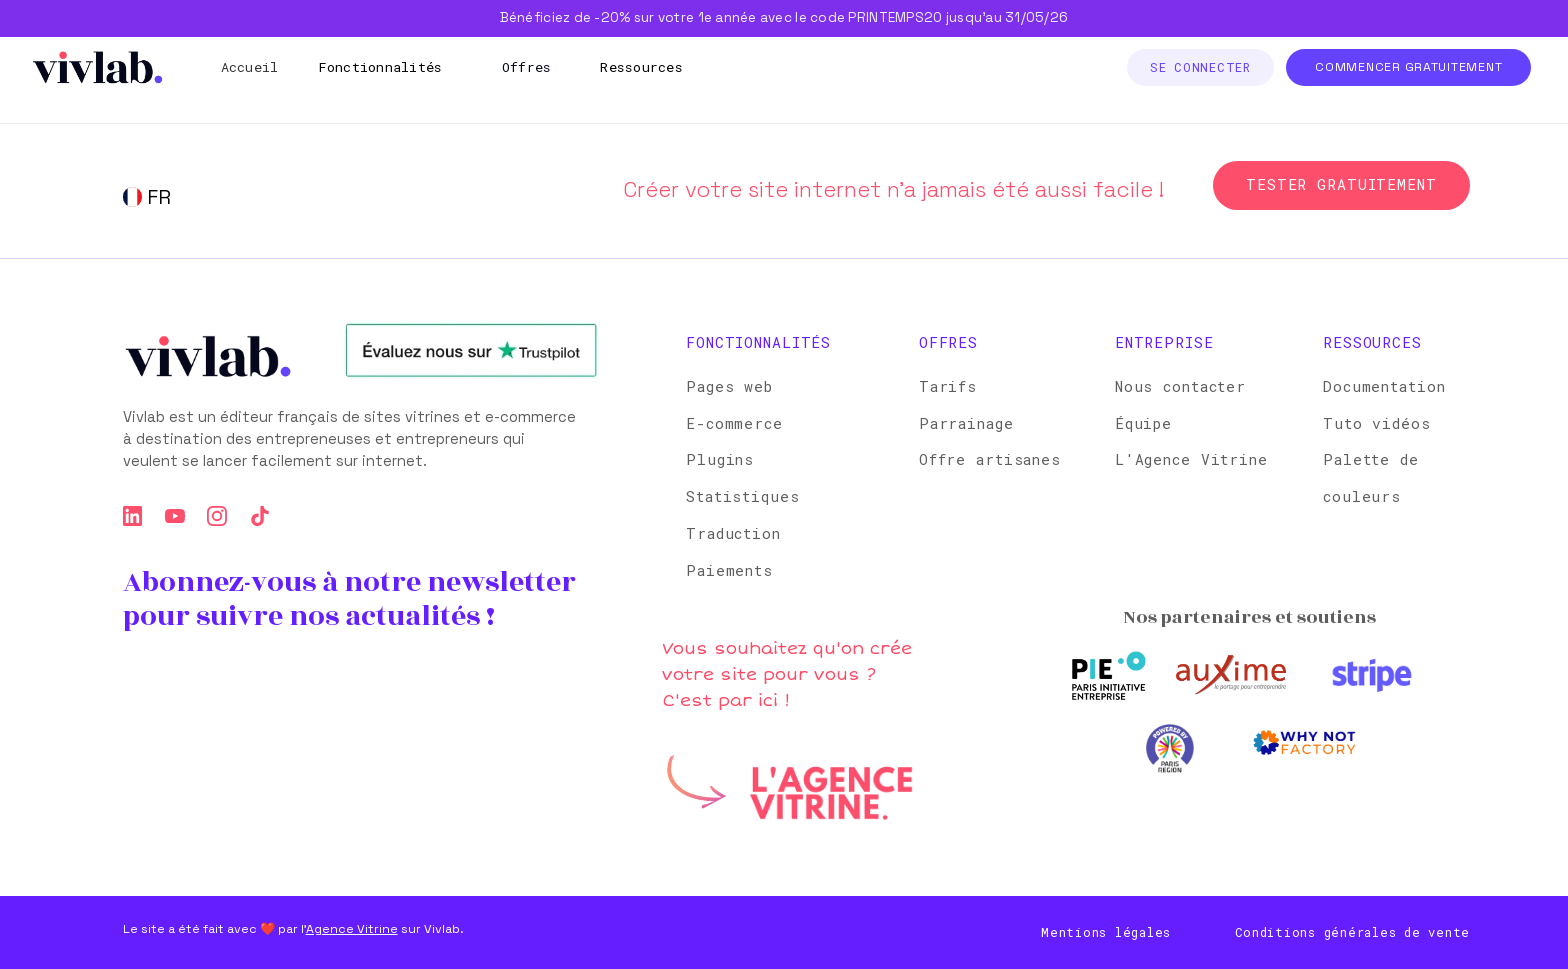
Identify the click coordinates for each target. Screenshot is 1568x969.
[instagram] (217, 515)
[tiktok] (260, 515)
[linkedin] (133, 515)
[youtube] (175, 515)
